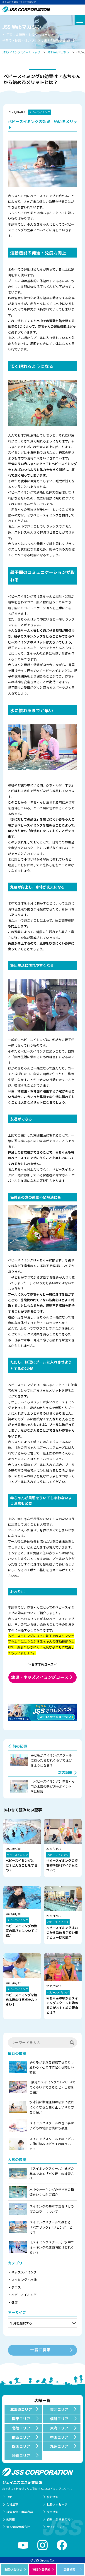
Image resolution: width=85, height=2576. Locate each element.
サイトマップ (55, 2527)
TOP (9, 2497)
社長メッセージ (57, 2504)
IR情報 (10, 2519)
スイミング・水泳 (24, 2280)
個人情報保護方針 (18, 2527)
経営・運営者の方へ (60, 2519)
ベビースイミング (39, 113)
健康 (14, 2303)
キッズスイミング (24, 2273)
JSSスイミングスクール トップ (21, 52)
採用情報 (52, 2512)
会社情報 (52, 2497)
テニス (16, 2288)
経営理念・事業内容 (19, 2512)
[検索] (72, 2043)
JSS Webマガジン (58, 52)
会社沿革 (12, 2504)
